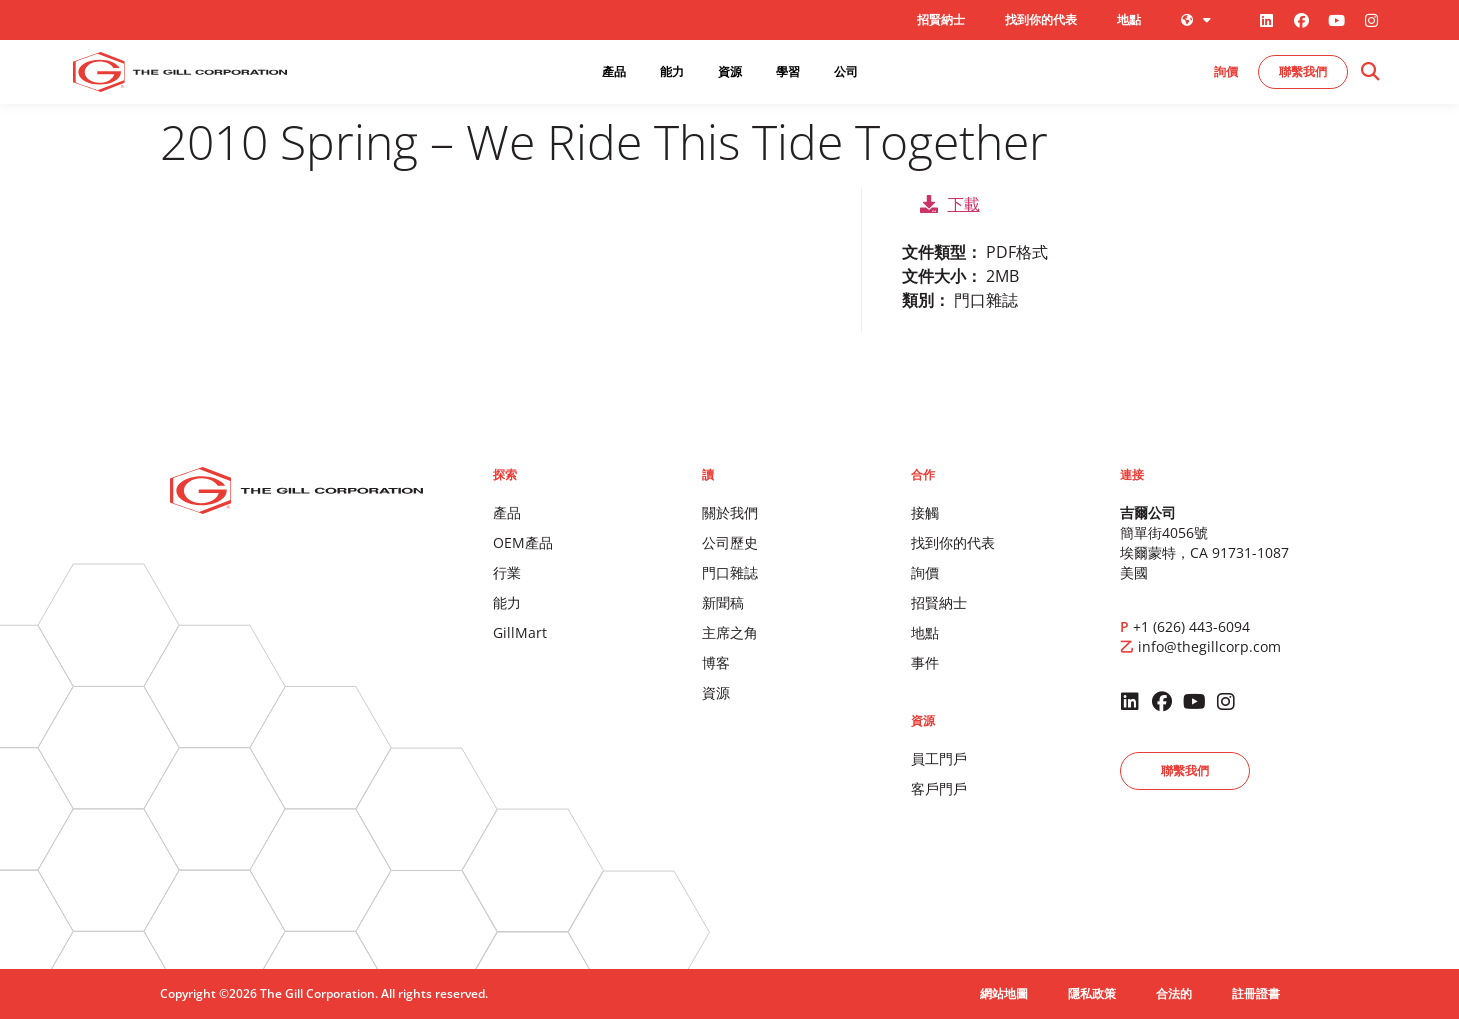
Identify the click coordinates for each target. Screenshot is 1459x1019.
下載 (950, 204)
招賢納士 (941, 19)
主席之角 (730, 632)
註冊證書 (1256, 993)
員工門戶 (939, 758)
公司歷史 (730, 542)
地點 (1129, 19)
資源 (716, 692)
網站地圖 (1004, 993)
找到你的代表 (1041, 19)
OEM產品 (523, 542)
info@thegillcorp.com (1209, 646)
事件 (925, 662)
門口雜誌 (730, 572)
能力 (507, 602)
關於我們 (730, 512)
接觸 (925, 512)
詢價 (925, 572)
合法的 (1174, 993)
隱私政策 (1092, 993)
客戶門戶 (939, 788)
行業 (507, 572)
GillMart (520, 632)
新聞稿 (723, 602)
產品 (507, 512)
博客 (716, 662)
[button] (1369, 72)
